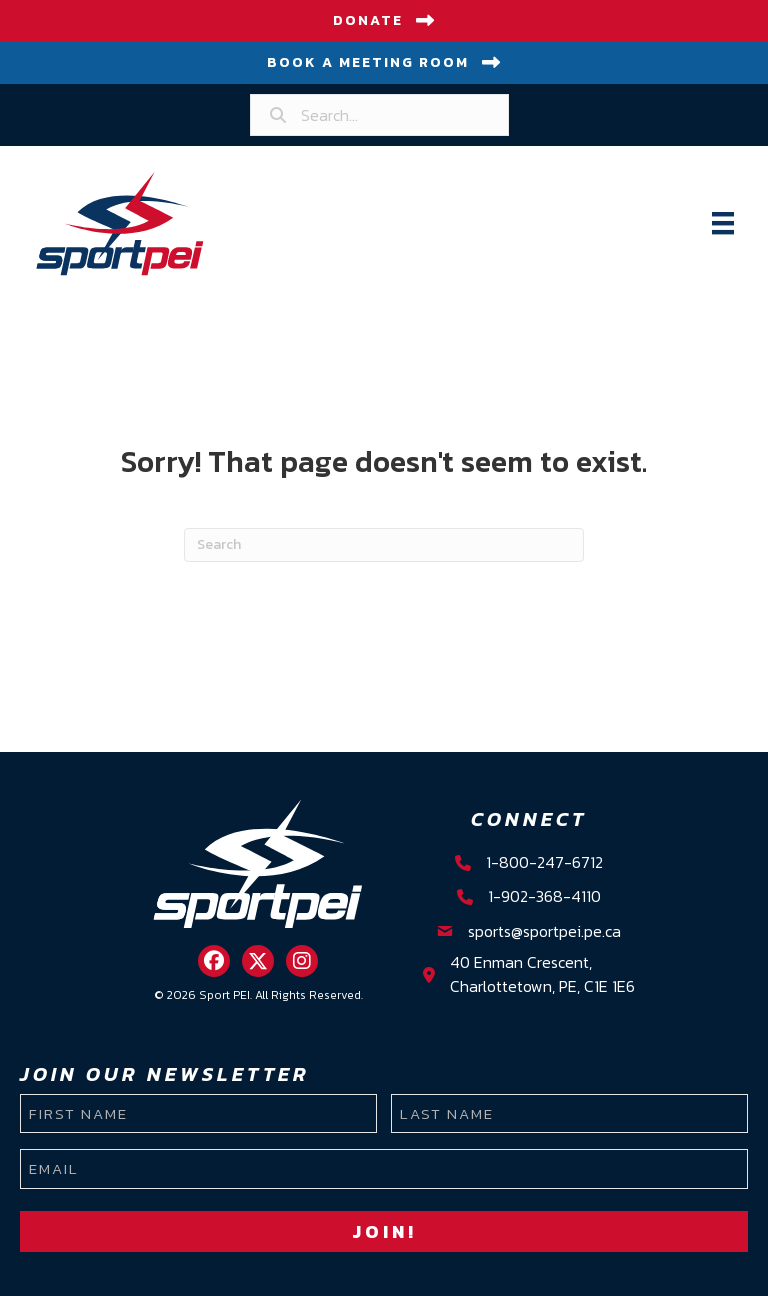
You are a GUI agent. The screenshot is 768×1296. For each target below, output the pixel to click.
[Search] (384, 545)
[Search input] (379, 115)
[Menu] (723, 223)
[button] (214, 961)
